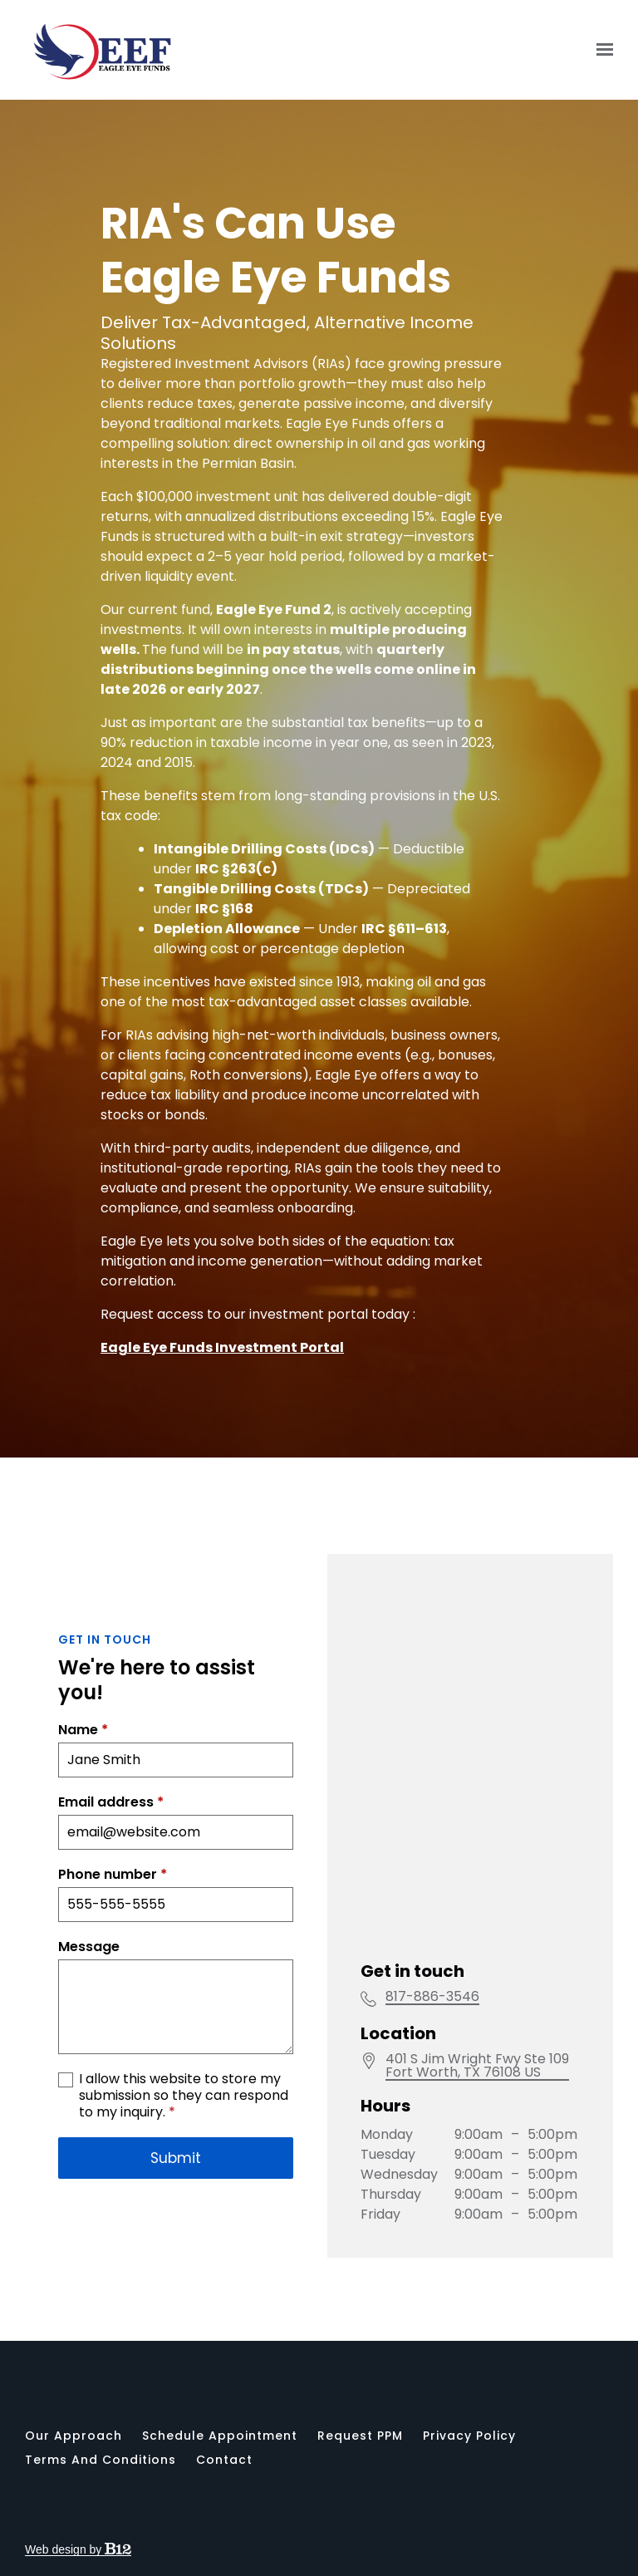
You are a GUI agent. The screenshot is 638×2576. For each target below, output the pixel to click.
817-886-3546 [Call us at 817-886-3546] (432, 2074)
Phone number (112, 2008)
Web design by (78, 2549)
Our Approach (73, 2435)
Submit (175, 2292)
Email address (111, 1936)
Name (83, 1864)
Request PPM (360, 2435)
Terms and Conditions (100, 2459)
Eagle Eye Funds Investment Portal (222, 1347)
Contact (224, 2459)
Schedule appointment (219, 2435)
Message (89, 2080)
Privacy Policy (469, 2435)
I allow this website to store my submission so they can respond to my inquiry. (183, 2229)
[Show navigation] (600, 49)
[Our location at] (477, 2143)
